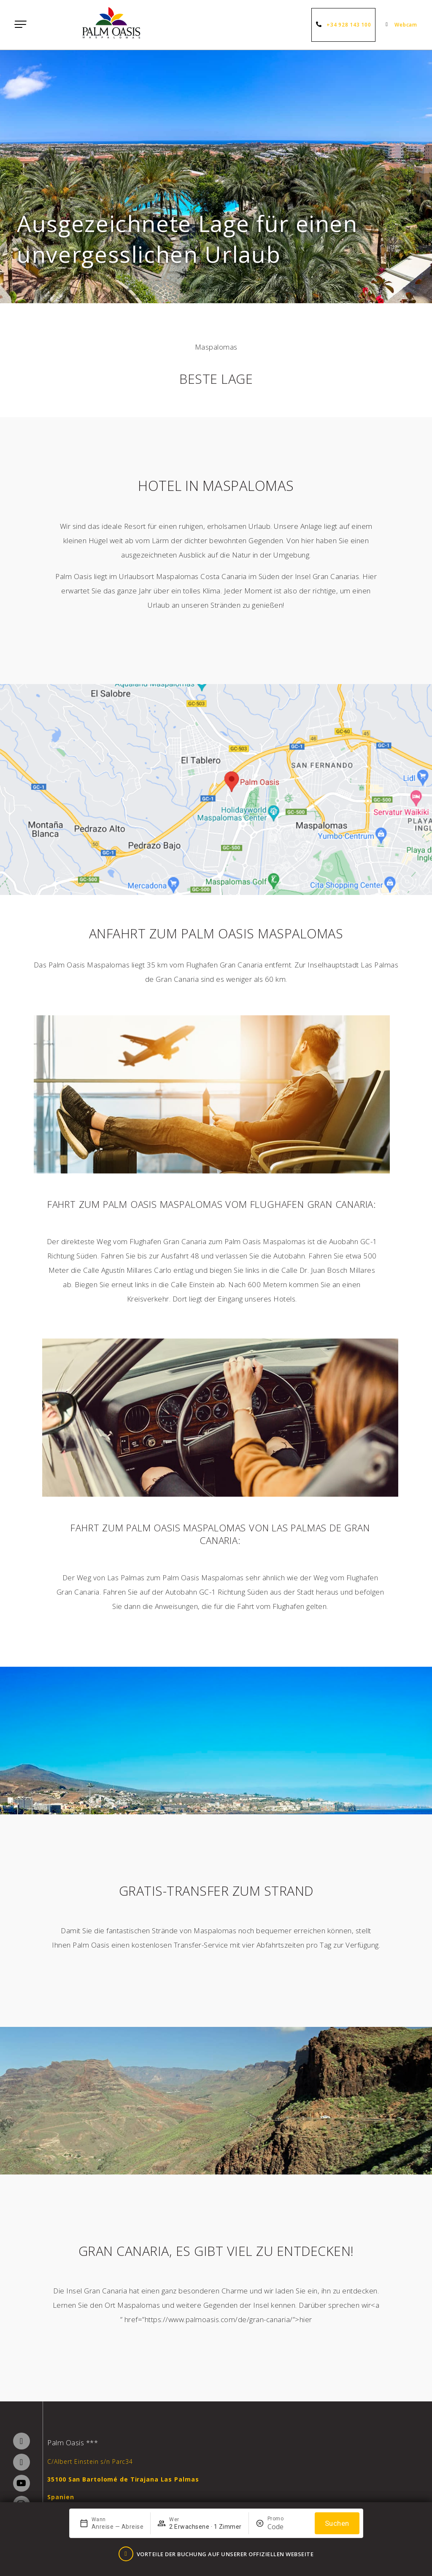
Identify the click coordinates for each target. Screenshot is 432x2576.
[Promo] (287, 2531)
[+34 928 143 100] (319, 25)
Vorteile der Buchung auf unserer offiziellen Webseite (223, 2556)
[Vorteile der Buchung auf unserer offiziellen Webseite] (126, 2556)
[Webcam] (387, 25)
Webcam (405, 24)
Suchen (337, 2527)
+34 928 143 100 (348, 24)
